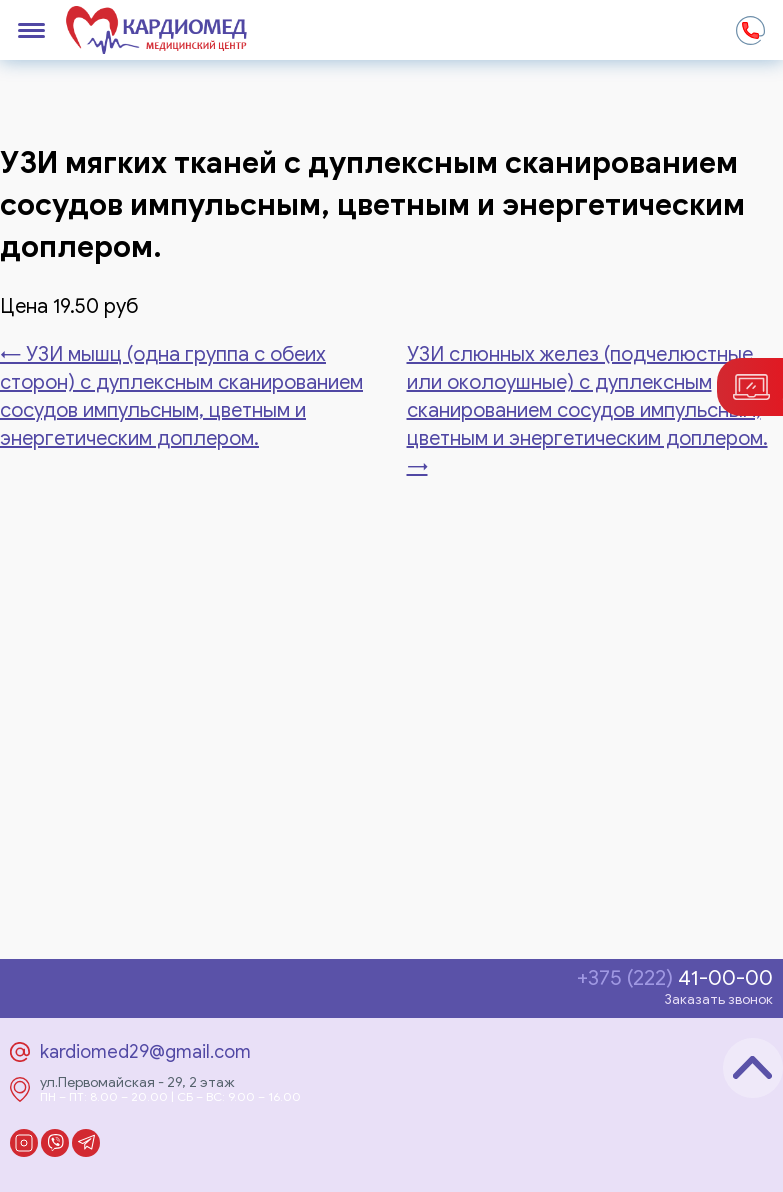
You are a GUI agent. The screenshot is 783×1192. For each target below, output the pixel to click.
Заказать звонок (718, 999)
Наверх (753, 1068)
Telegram (86, 1143)
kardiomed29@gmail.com (145, 1052)
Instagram (24, 1143)
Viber (55, 1143)
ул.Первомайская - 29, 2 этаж (137, 1083)
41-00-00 (675, 978)
